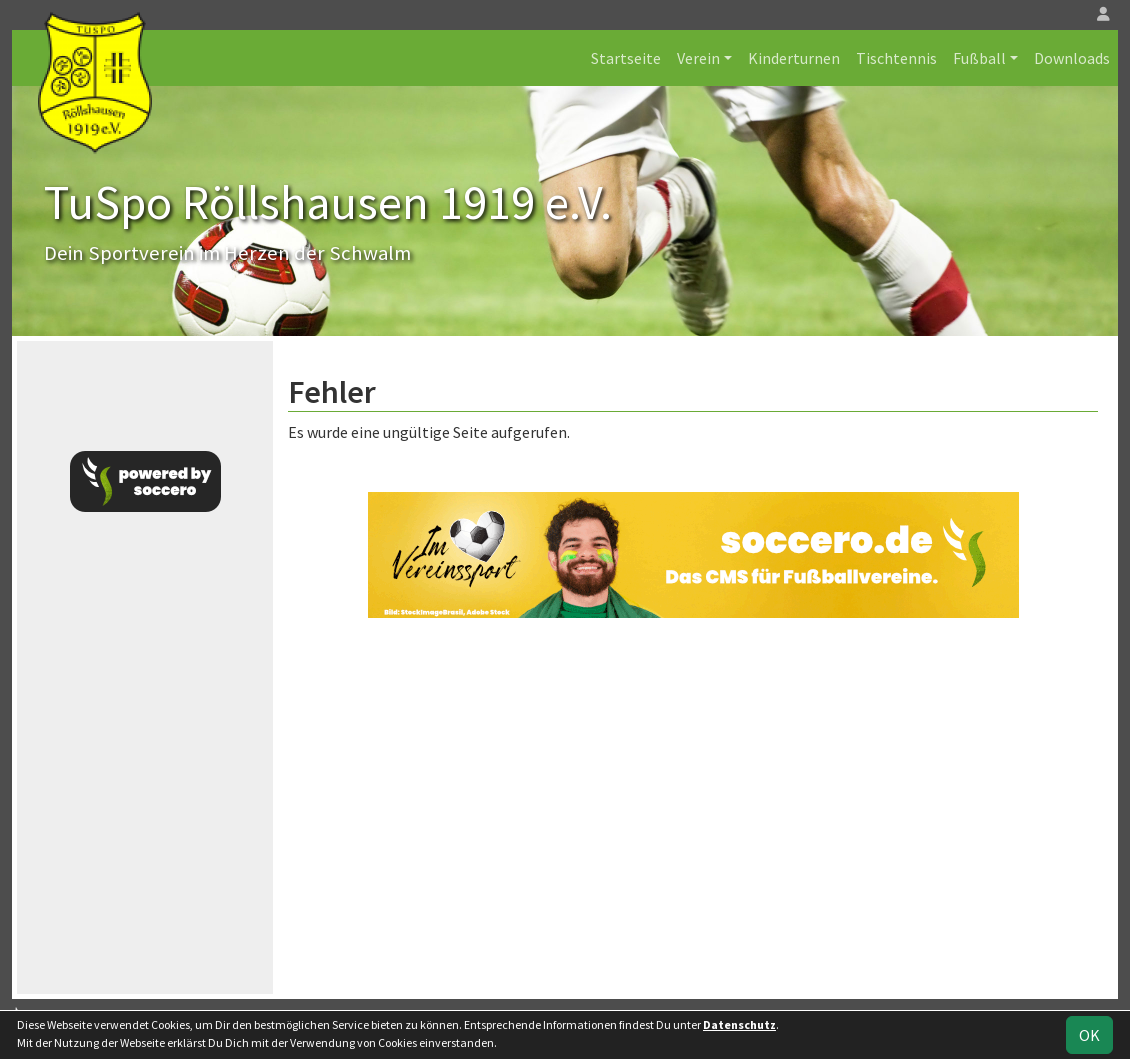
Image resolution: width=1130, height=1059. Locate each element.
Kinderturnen (794, 58)
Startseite (626, 58)
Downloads (1072, 58)
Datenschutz (739, 1024)
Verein (698, 58)
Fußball (979, 58)
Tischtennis (896, 58)
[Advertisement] (693, 806)
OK (1089, 1035)
